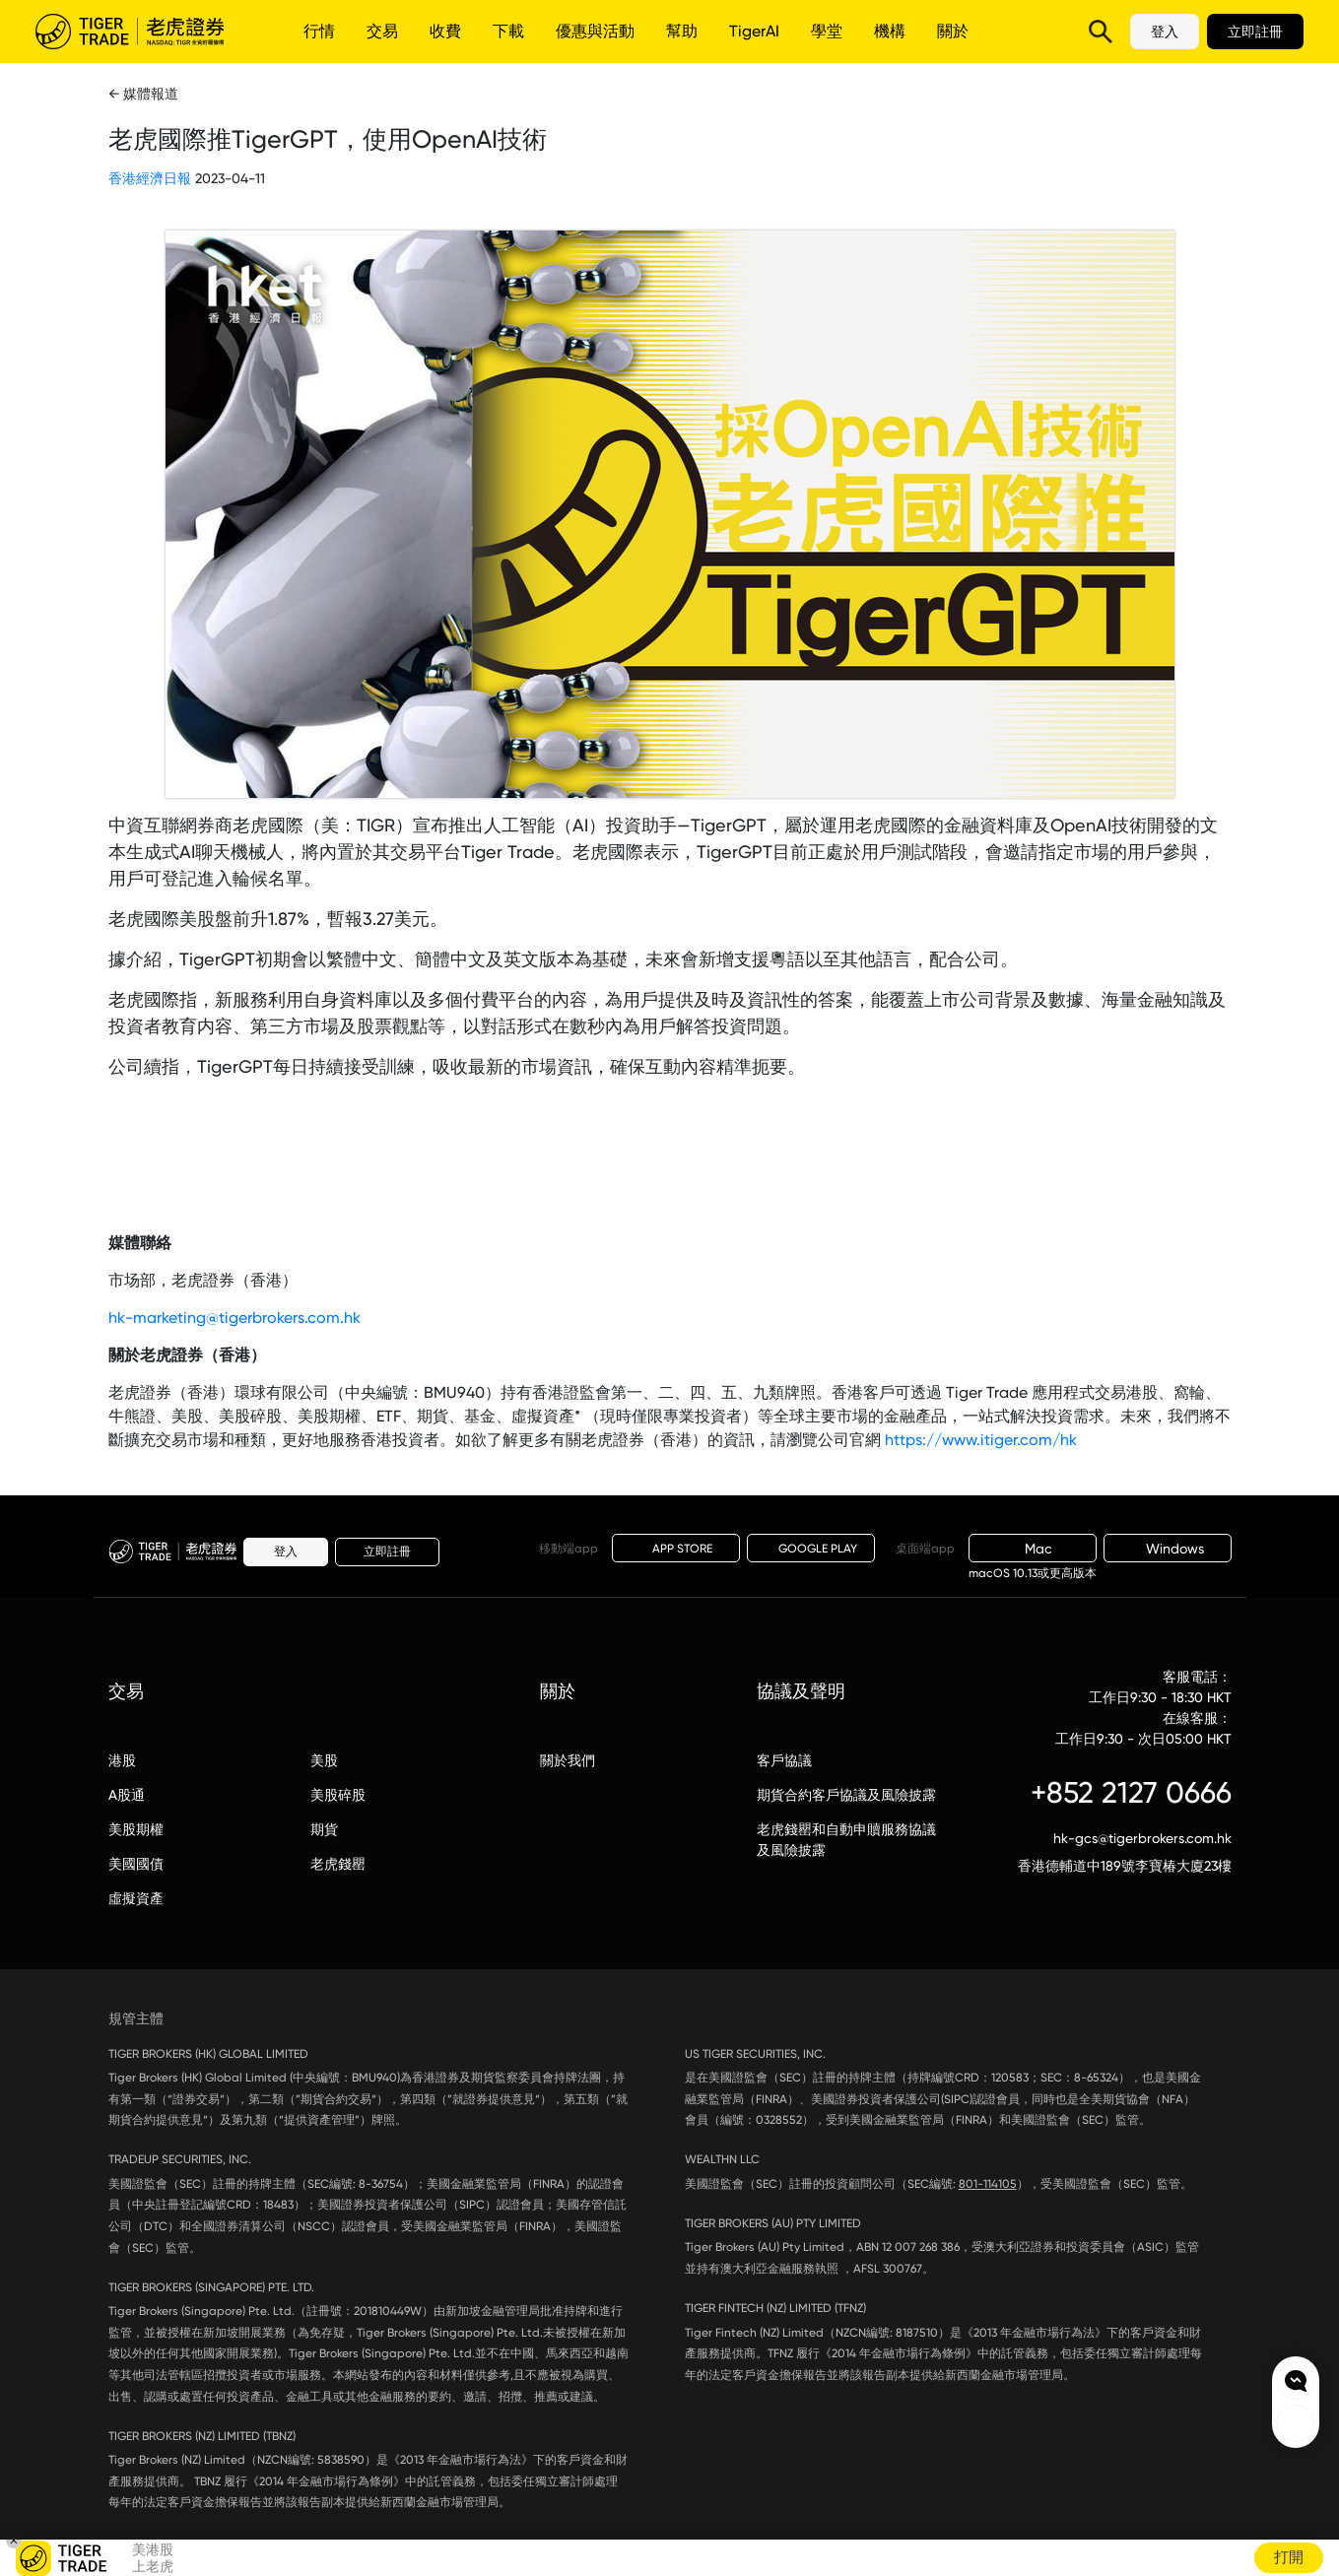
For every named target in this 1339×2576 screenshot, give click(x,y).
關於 (953, 31)
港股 (122, 1760)
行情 (319, 31)
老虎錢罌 (338, 1864)
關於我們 (567, 1760)
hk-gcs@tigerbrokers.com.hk (1142, 1838)
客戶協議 (784, 1760)
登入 (1164, 31)
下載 (508, 31)
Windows (1167, 1548)
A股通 (126, 1795)
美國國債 (136, 1864)
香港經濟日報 (149, 178)
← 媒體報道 (143, 93)
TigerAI (754, 31)
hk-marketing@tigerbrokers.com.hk (234, 1317)
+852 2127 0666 (1131, 1792)
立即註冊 (1255, 31)
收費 (445, 31)
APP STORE (675, 1548)
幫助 (682, 31)
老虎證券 (143, 31)
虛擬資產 (136, 1898)
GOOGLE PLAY (811, 1548)
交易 (382, 31)
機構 (889, 31)
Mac (1032, 1548)
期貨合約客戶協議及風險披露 (846, 1795)
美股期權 (136, 1829)
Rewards (1295, 2423)
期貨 (324, 1829)
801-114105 (988, 2184)
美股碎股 (338, 1795)
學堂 (826, 31)
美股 (324, 1760)
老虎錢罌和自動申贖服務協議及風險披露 (846, 1839)
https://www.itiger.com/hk (981, 1439)
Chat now (1295, 2381)
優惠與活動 (595, 31)
